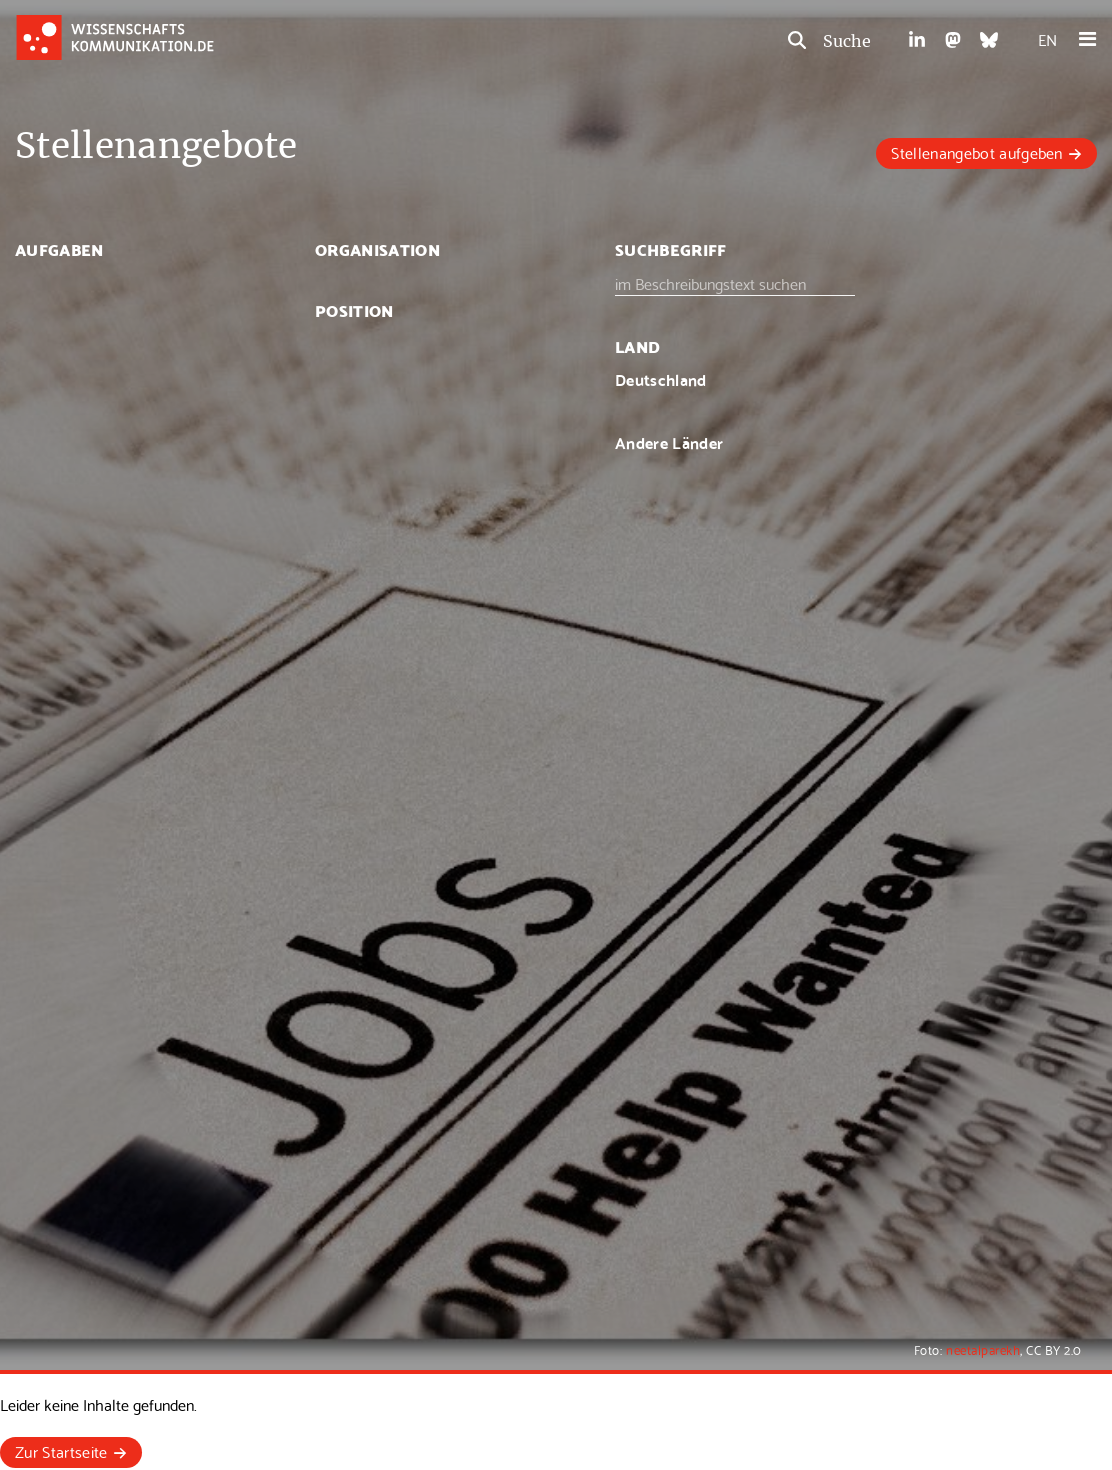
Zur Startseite (61, 1450)
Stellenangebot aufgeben (976, 151)
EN (1047, 38)
